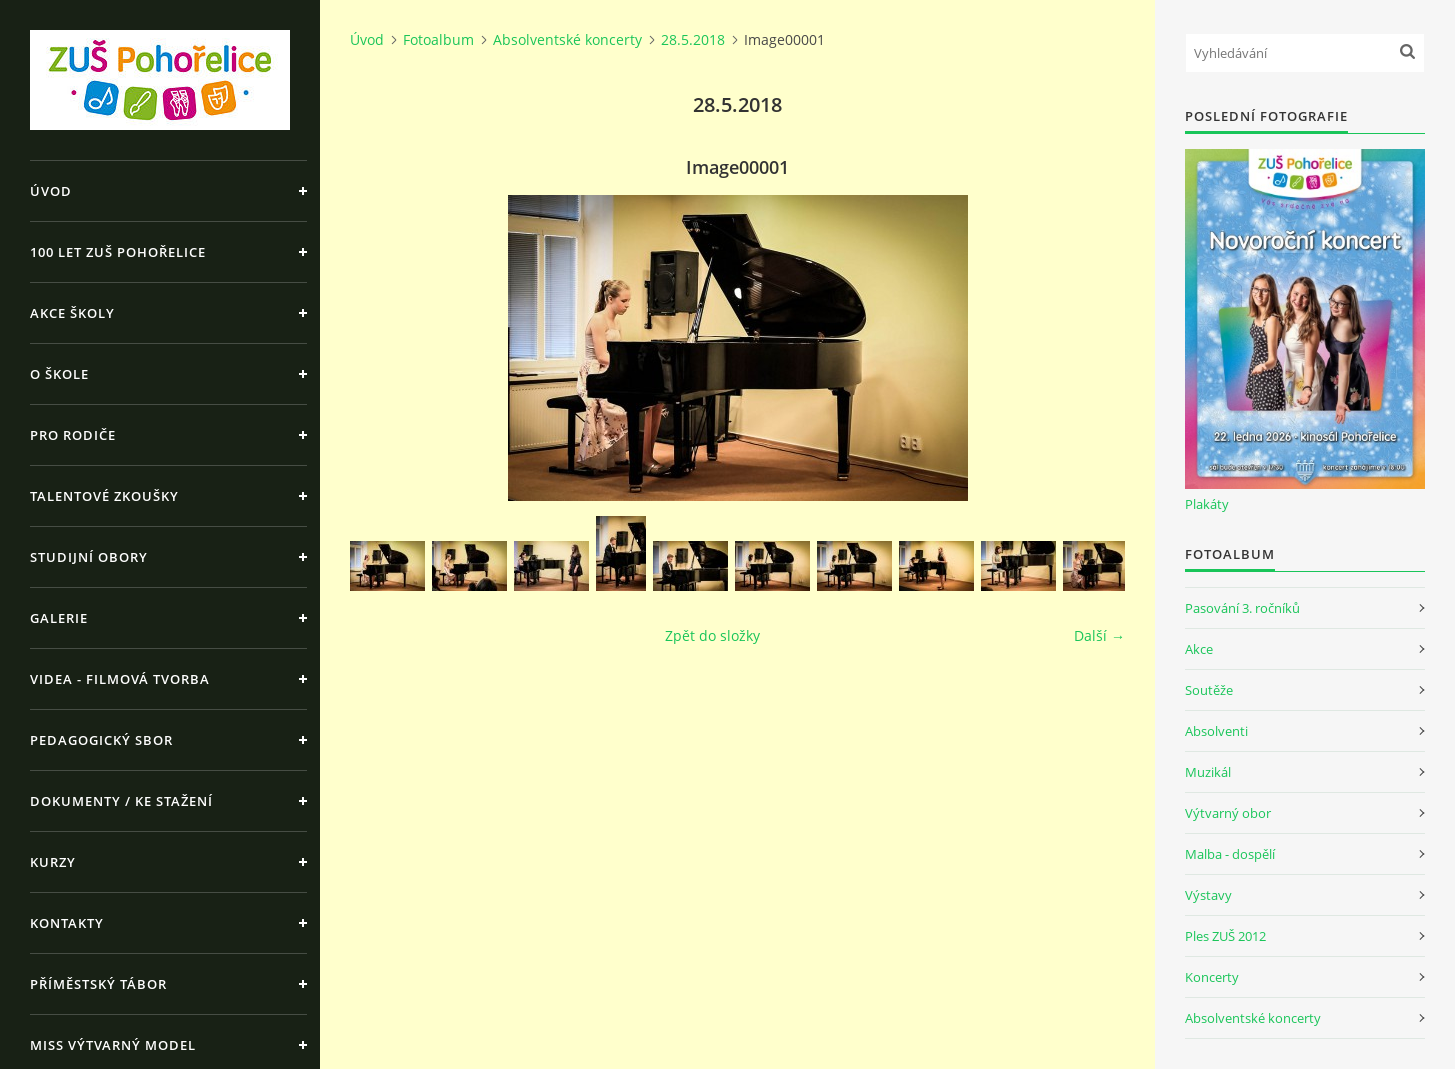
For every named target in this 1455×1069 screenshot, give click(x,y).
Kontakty (67, 923)
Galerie (59, 618)
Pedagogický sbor (101, 740)
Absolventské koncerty (567, 39)
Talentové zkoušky (104, 496)
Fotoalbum (438, 39)
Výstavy (1208, 895)
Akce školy (72, 313)
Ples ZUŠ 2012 (1225, 936)
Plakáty (1207, 504)
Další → (1099, 635)
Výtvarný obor (1228, 813)
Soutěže (1209, 690)
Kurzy (53, 862)
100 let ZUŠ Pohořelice (118, 252)
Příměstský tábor (98, 984)
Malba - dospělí (1230, 854)
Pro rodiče (73, 435)
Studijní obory (89, 557)
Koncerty (1212, 977)
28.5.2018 (693, 39)
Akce (1199, 649)
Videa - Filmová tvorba (120, 679)
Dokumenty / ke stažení (121, 801)
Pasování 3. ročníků (1242, 608)
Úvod (51, 191)
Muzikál (1208, 772)
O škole (59, 374)
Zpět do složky (712, 635)
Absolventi (1216, 731)
